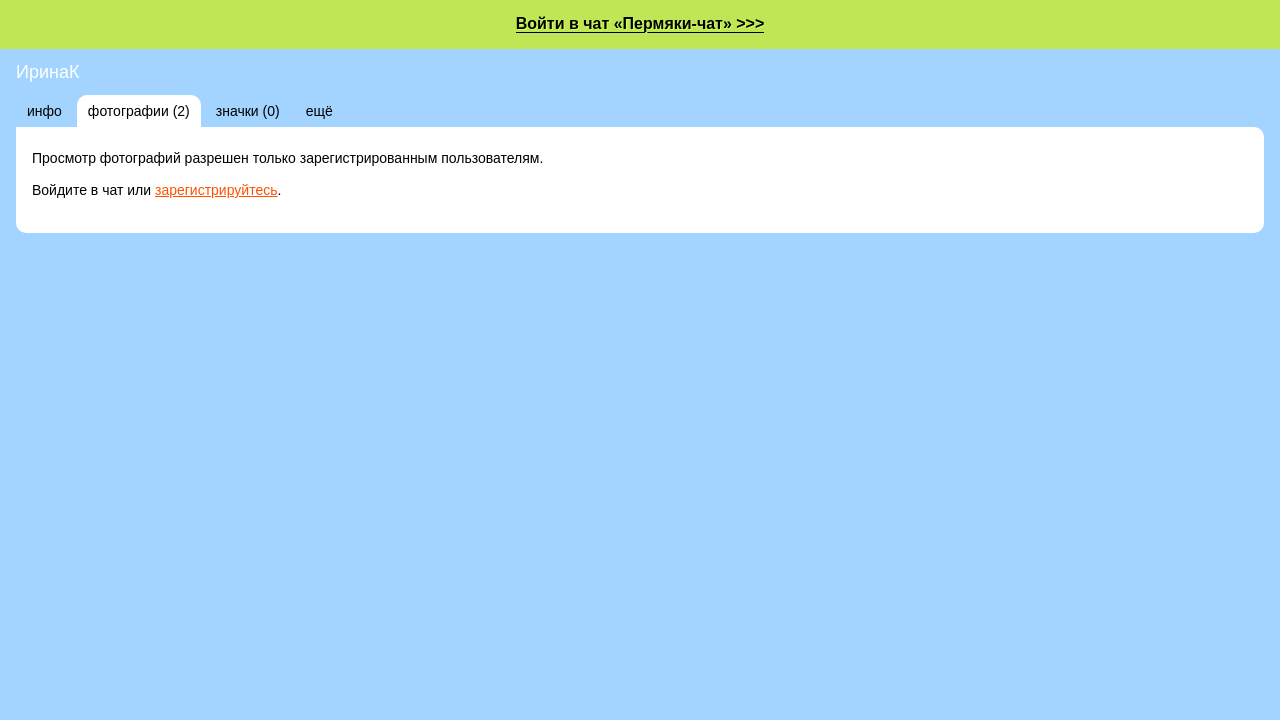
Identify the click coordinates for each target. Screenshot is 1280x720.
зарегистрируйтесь (216, 190)
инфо (44, 111)
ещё (319, 111)
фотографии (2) (139, 111)
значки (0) (248, 111)
